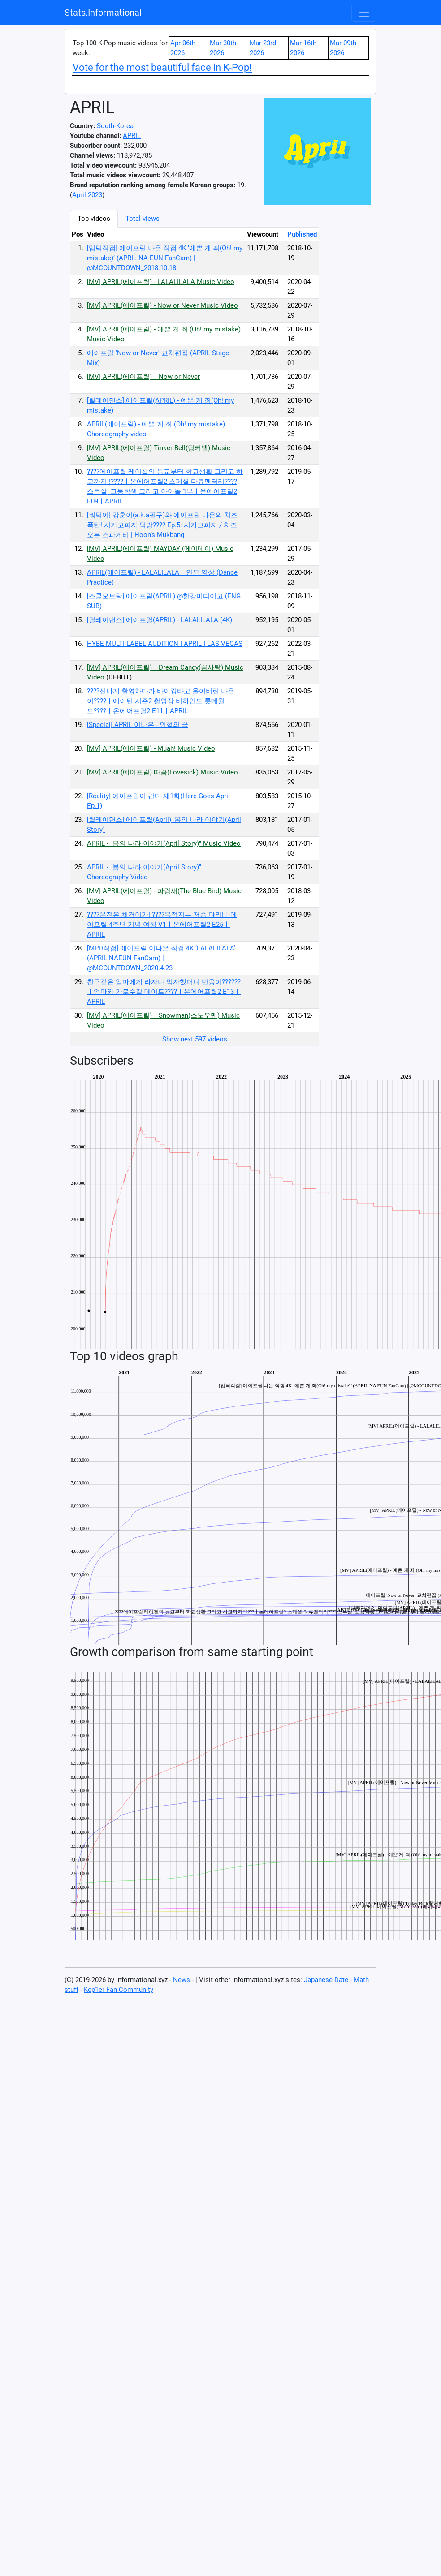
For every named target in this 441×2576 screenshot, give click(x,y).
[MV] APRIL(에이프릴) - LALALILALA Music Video (160, 282)
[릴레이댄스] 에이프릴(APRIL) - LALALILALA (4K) (159, 620)
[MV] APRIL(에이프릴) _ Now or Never (143, 377)
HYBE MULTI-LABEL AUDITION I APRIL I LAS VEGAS (164, 644)
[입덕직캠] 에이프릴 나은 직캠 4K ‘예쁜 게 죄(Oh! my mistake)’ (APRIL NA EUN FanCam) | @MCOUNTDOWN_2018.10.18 (164, 258)
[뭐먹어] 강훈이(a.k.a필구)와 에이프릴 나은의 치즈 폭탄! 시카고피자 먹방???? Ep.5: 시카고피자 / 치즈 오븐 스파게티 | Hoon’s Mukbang (162, 525)
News (181, 1980)
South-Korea (115, 126)
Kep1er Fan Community (118, 1990)
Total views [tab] (142, 219)
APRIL (132, 136)
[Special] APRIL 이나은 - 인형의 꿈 (137, 725)
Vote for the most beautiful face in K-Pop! (162, 67)
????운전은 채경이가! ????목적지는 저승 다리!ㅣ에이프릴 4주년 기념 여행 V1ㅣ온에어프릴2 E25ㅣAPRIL (162, 924)
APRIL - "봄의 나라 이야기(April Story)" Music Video (164, 843)
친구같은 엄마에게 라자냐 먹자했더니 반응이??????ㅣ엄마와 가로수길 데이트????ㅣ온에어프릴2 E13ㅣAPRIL (164, 992)
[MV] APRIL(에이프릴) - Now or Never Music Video (162, 305)
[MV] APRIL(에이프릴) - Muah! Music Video (151, 748)
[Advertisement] (366, 344)
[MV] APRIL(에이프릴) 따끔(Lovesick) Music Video (162, 772)
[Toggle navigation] (363, 13)
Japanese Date (326, 1980)
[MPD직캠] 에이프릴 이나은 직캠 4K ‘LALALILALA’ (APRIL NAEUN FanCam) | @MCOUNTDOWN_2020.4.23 (161, 958)
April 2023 (87, 195)
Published (302, 234)
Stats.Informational (103, 12)
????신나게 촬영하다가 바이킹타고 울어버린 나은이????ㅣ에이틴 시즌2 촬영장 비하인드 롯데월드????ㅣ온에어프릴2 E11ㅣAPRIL (160, 701)
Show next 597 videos (194, 1039)
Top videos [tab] (94, 219)
